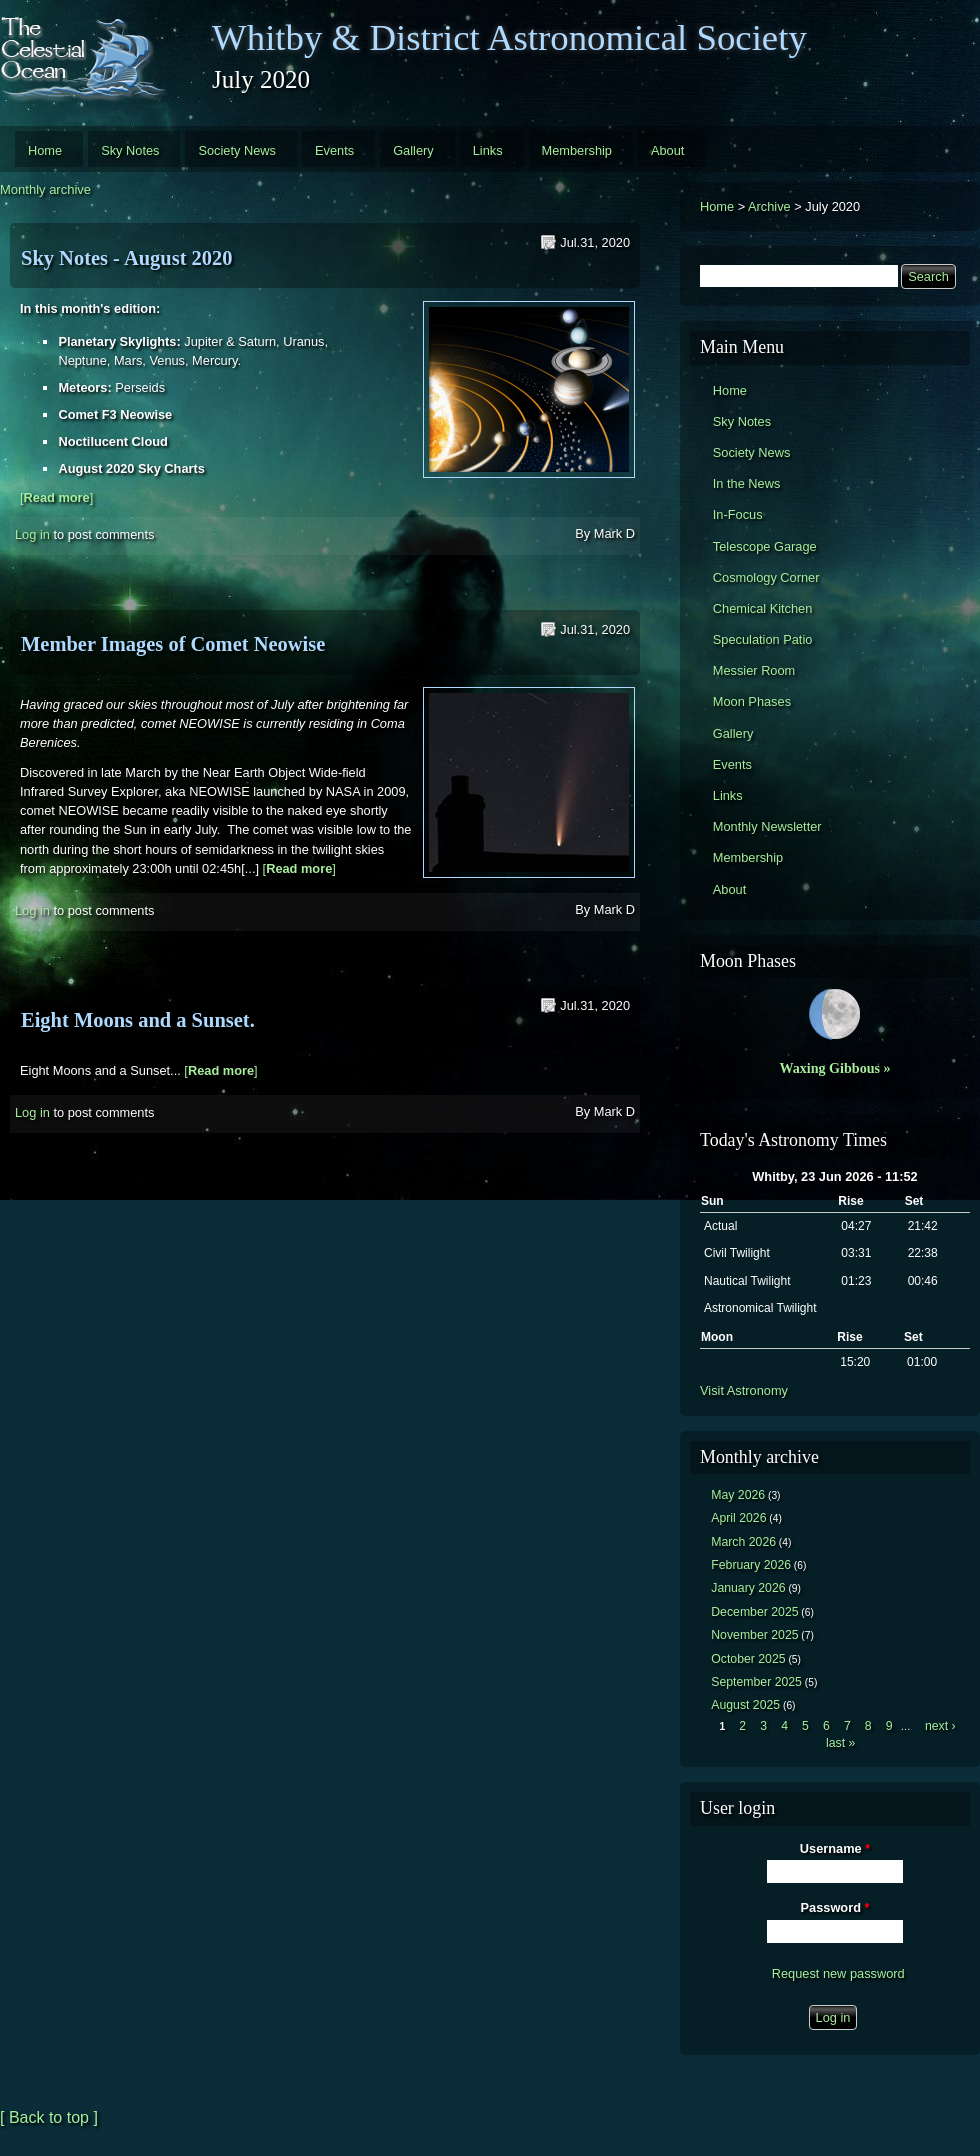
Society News (237, 150)
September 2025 (756, 1682)
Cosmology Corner (766, 577)
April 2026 (738, 1518)
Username (835, 1848)
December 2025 (754, 1612)
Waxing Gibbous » (834, 1068)
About (667, 150)
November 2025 (754, 1635)
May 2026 (738, 1495)
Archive (769, 206)
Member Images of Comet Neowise (173, 644)
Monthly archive (45, 189)
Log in (32, 534)
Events (334, 150)
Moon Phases (752, 701)
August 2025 (745, 1705)
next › (940, 1726)
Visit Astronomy (744, 1390)
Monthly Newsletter (767, 826)
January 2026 (748, 1588)
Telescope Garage (765, 546)
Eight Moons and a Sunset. (138, 1020)
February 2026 (751, 1565)
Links (488, 150)
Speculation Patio (763, 639)
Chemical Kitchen (763, 608)
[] (56, 497)
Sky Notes (130, 150)
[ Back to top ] (49, 2117)
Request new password (838, 1973)
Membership (577, 150)
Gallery (413, 150)
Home (45, 150)
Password (835, 1907)
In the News (747, 483)
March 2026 (743, 1542)
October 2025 (748, 1659)
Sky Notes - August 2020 (127, 258)
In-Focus (738, 514)
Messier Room (754, 670)
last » (840, 1743)
